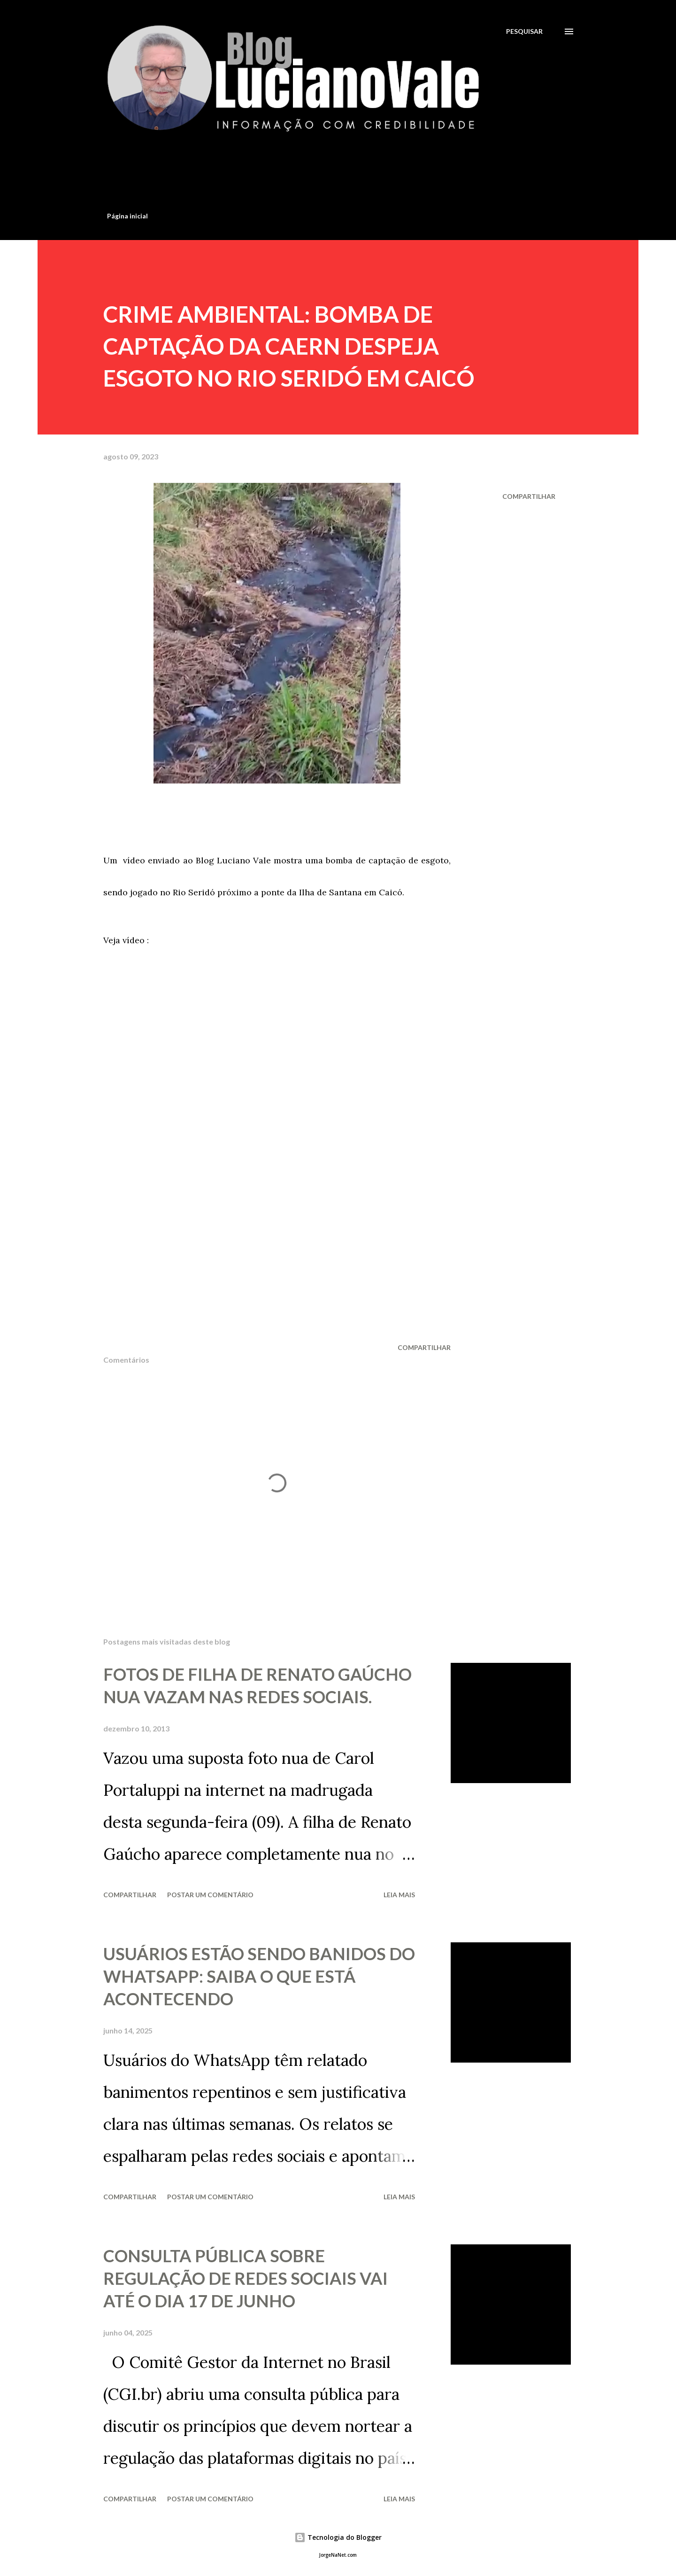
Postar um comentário (210, 1895)
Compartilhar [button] (528, 496)
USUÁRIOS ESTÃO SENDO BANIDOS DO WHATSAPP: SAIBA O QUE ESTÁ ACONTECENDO (259, 1976)
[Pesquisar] (524, 31)
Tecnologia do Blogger (338, 2537)
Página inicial (127, 216)
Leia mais (399, 1895)
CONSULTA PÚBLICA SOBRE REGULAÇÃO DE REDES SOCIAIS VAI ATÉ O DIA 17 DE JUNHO (245, 2278)
